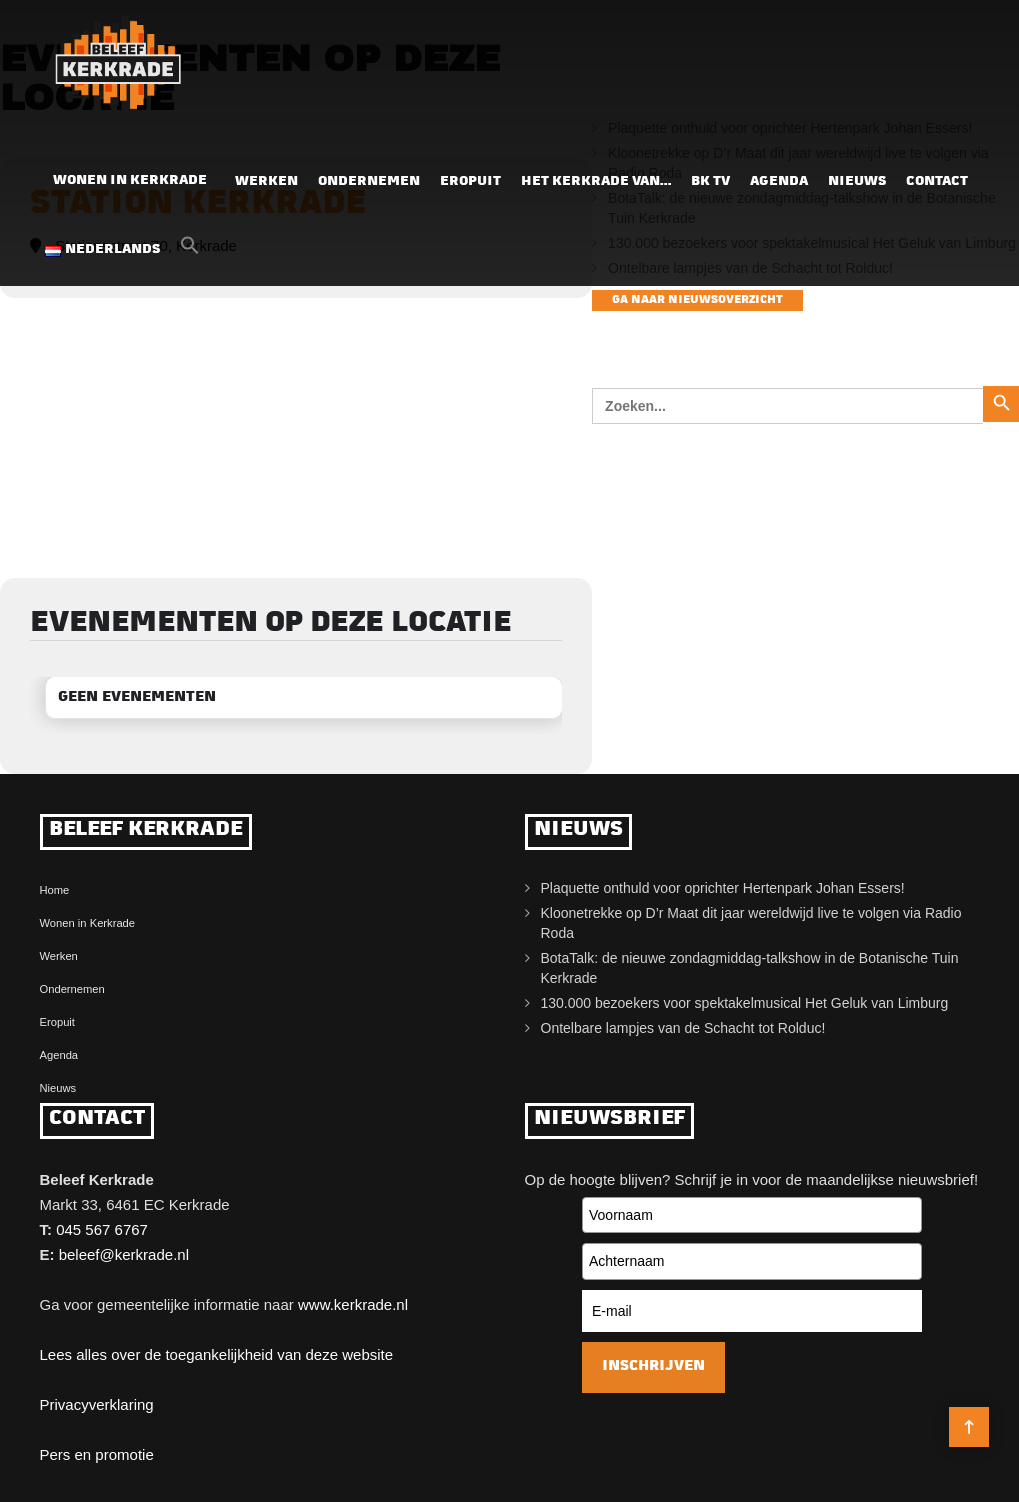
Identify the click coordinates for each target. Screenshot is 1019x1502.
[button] (190, 251)
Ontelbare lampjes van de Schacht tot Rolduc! (683, 1028)
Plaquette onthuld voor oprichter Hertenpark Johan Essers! (723, 888)
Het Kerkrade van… (596, 181)
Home (55, 890)
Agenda (779, 181)
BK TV (710, 181)
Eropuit (470, 181)
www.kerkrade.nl (353, 1304)
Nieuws (857, 181)
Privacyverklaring (97, 1404)
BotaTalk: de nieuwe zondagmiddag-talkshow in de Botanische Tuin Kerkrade (750, 968)
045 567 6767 (102, 1229)
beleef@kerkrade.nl (124, 1254)
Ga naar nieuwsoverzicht (697, 300)
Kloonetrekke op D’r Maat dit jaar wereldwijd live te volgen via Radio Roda (751, 923)
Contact (937, 181)
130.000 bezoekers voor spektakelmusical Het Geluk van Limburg (745, 1003)
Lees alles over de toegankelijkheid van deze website (217, 1354)
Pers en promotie (97, 1454)
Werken (266, 181)
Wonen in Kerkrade (130, 180)
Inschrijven (653, 1366)
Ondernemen (369, 181)
